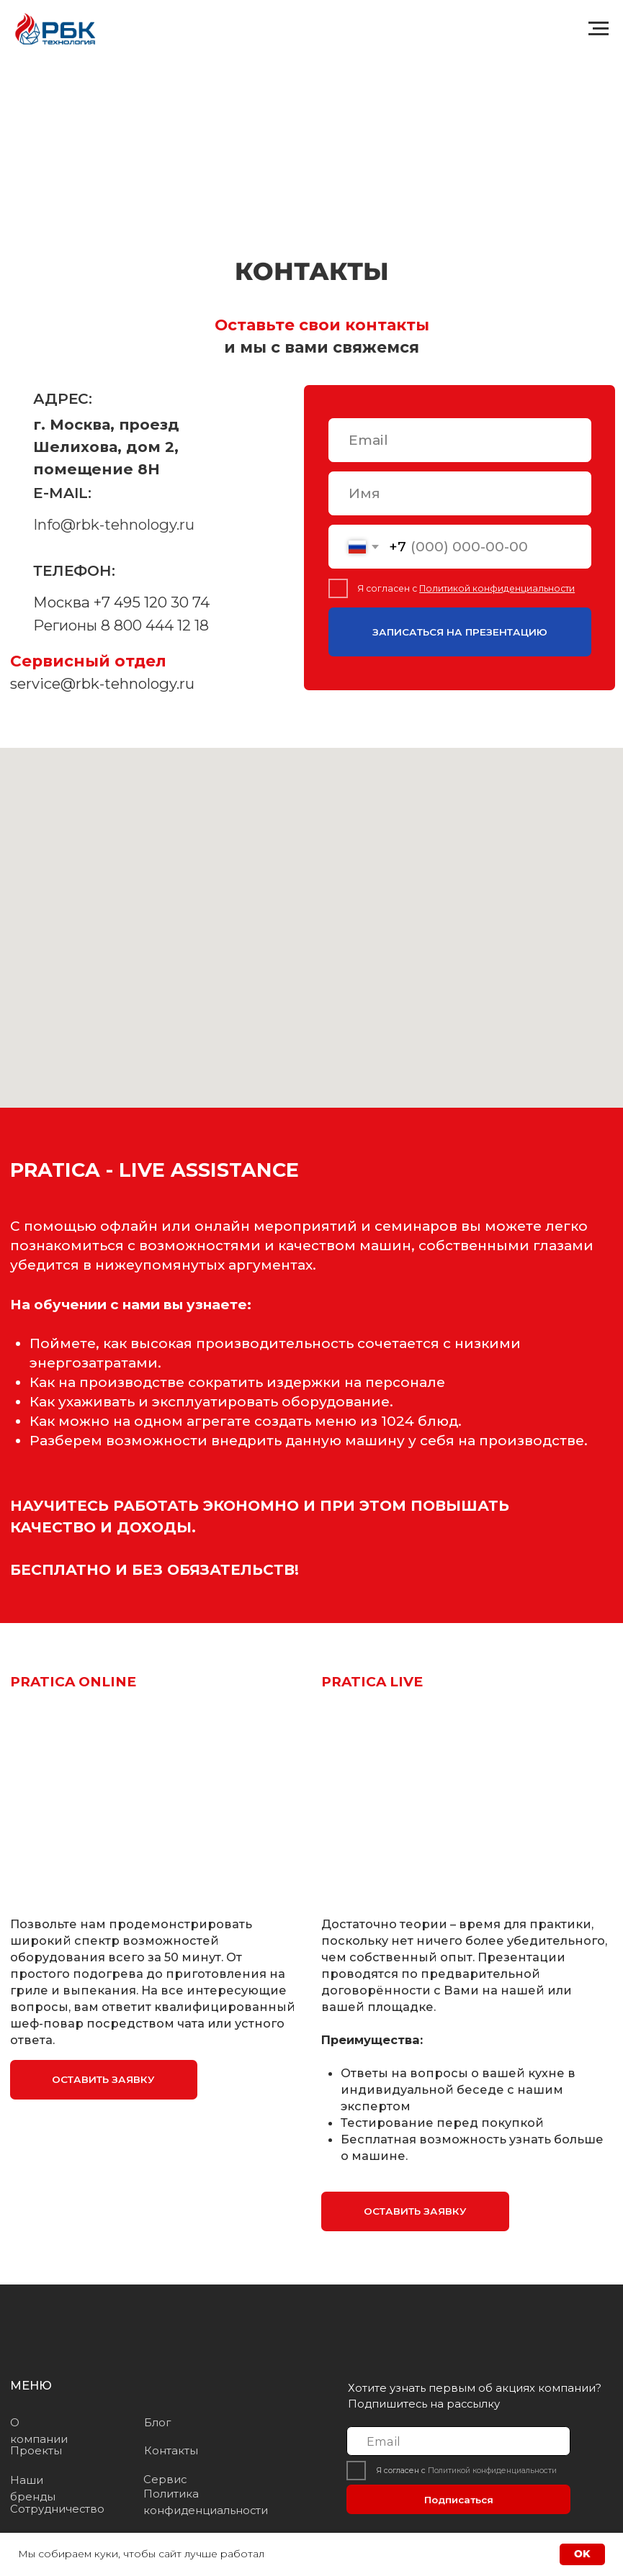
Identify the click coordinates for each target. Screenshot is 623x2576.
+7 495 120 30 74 (152, 602)
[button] (104, 2080)
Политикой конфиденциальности (497, 588)
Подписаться (458, 2499)
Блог (157, 2422)
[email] (459, 440)
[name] (459, 493)
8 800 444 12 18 (155, 625)
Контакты (171, 2450)
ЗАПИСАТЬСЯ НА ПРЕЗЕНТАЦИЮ (459, 632)
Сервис (165, 2479)
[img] (78, 2329)
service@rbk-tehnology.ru (102, 683)
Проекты (36, 2450)
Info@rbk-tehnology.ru (113, 524)
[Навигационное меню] (598, 29)
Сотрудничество (57, 2509)
